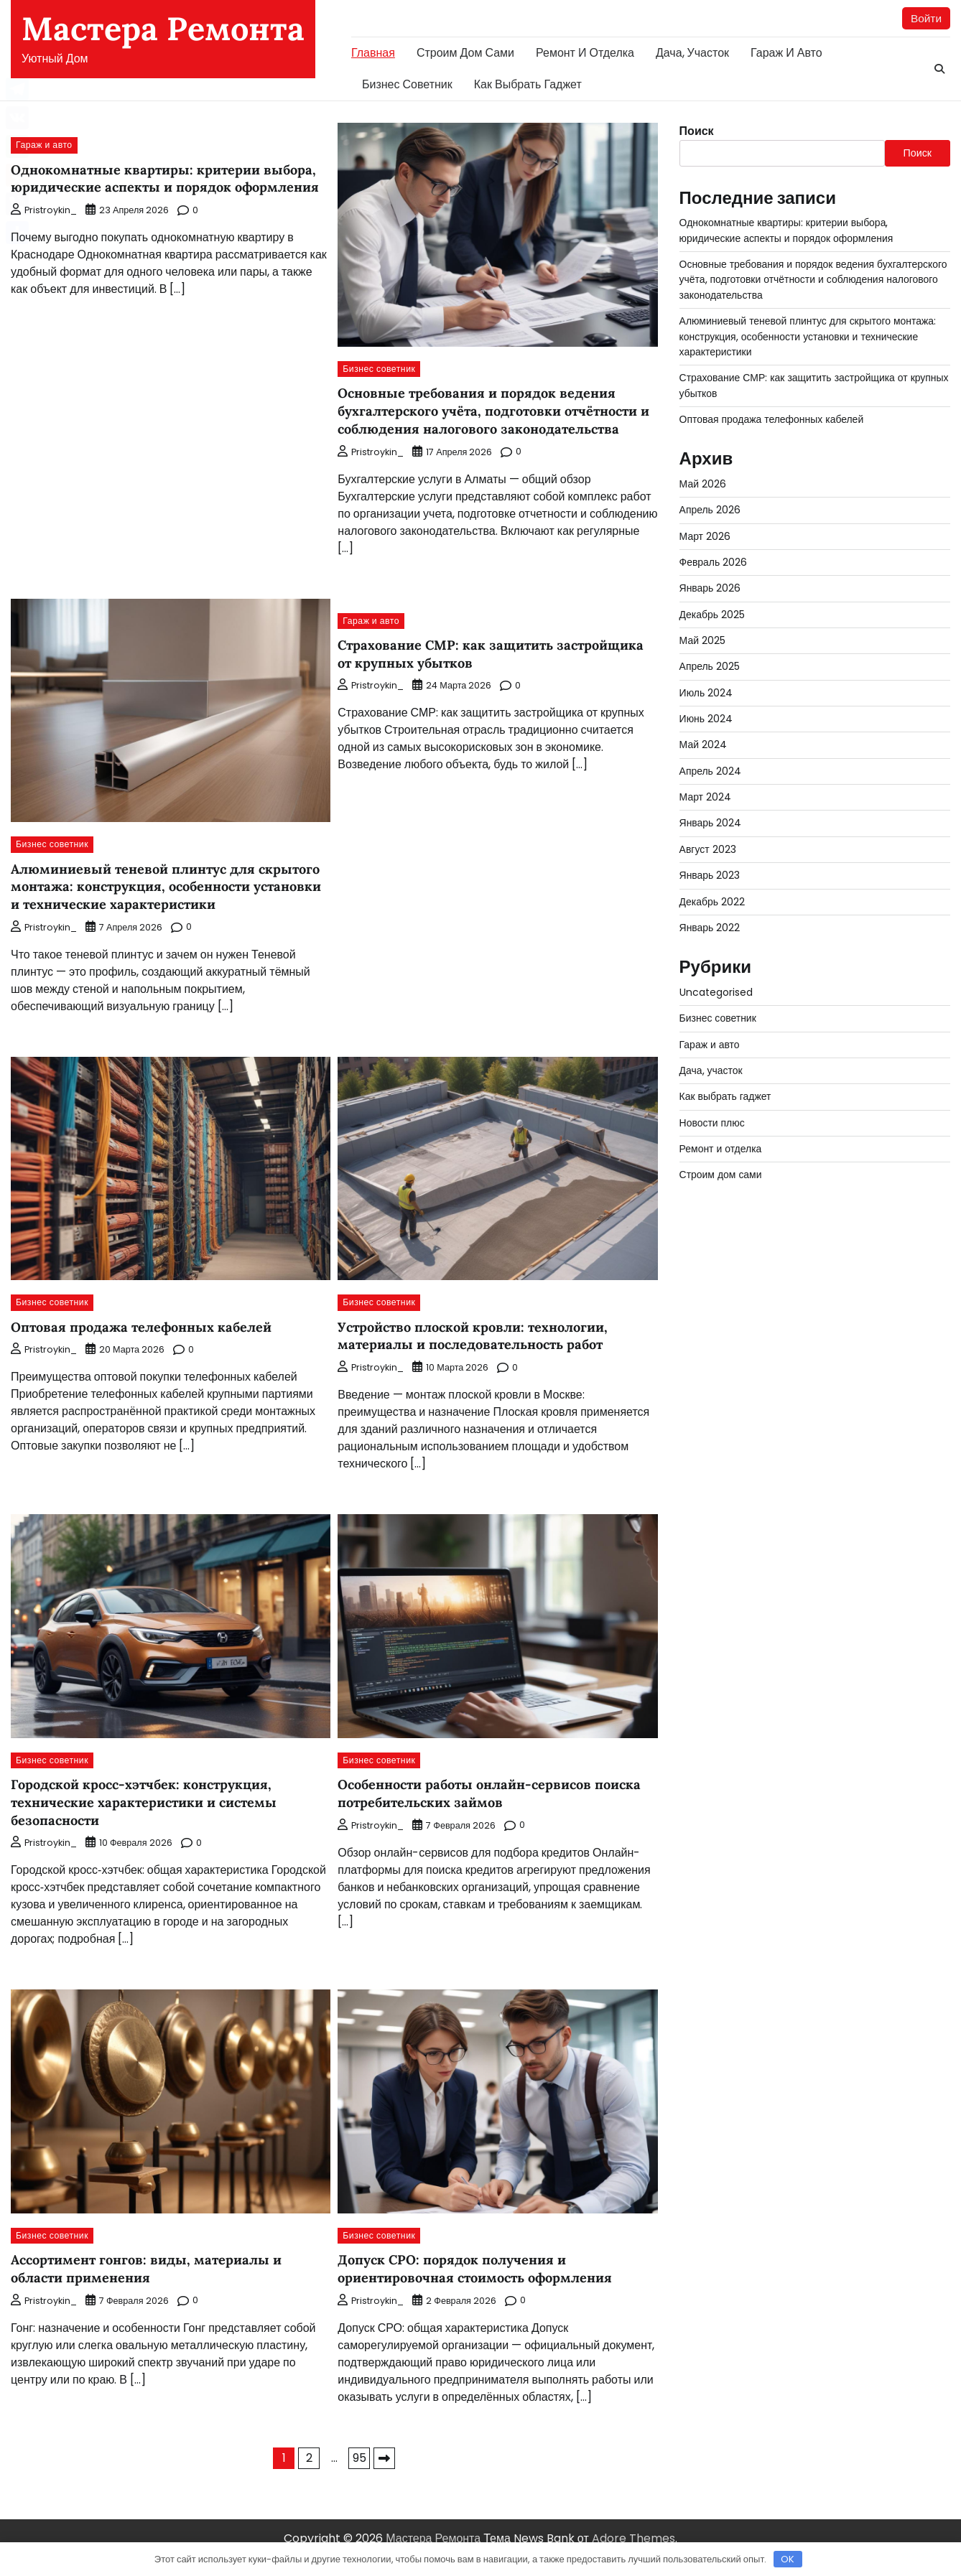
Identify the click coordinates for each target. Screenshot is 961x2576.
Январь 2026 (710, 589)
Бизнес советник (407, 85)
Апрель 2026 (710, 510)
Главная (373, 53)
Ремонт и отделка (585, 53)
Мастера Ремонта (163, 28)
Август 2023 (708, 850)
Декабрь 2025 (713, 615)
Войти (925, 18)
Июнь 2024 (706, 719)
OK (787, 2559)
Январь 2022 (710, 928)
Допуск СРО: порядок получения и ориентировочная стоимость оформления (483, 2287)
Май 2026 (703, 484)
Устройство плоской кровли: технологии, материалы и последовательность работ (481, 1353)
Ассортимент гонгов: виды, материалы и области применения (152, 2287)
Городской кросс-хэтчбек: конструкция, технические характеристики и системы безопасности (149, 1820)
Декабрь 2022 (712, 902)
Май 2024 (703, 745)
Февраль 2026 (713, 563)
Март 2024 (705, 797)
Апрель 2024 (710, 772)
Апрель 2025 (710, 667)
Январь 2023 (710, 876)
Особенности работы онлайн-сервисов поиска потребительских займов (472, 1811)
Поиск (696, 131)
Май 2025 (703, 641)
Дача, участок (692, 53)
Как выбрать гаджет (528, 85)
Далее (384, 2476)
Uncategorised (717, 993)
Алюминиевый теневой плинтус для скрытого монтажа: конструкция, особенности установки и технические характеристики (144, 895)
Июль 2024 (706, 693)
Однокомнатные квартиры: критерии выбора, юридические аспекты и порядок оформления (169, 187)
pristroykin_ (44, 229)
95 (359, 2476)
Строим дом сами (465, 53)
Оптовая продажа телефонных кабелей (147, 1344)
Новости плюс (712, 1123)
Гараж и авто (786, 53)
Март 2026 (705, 537)
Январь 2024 (711, 823)
